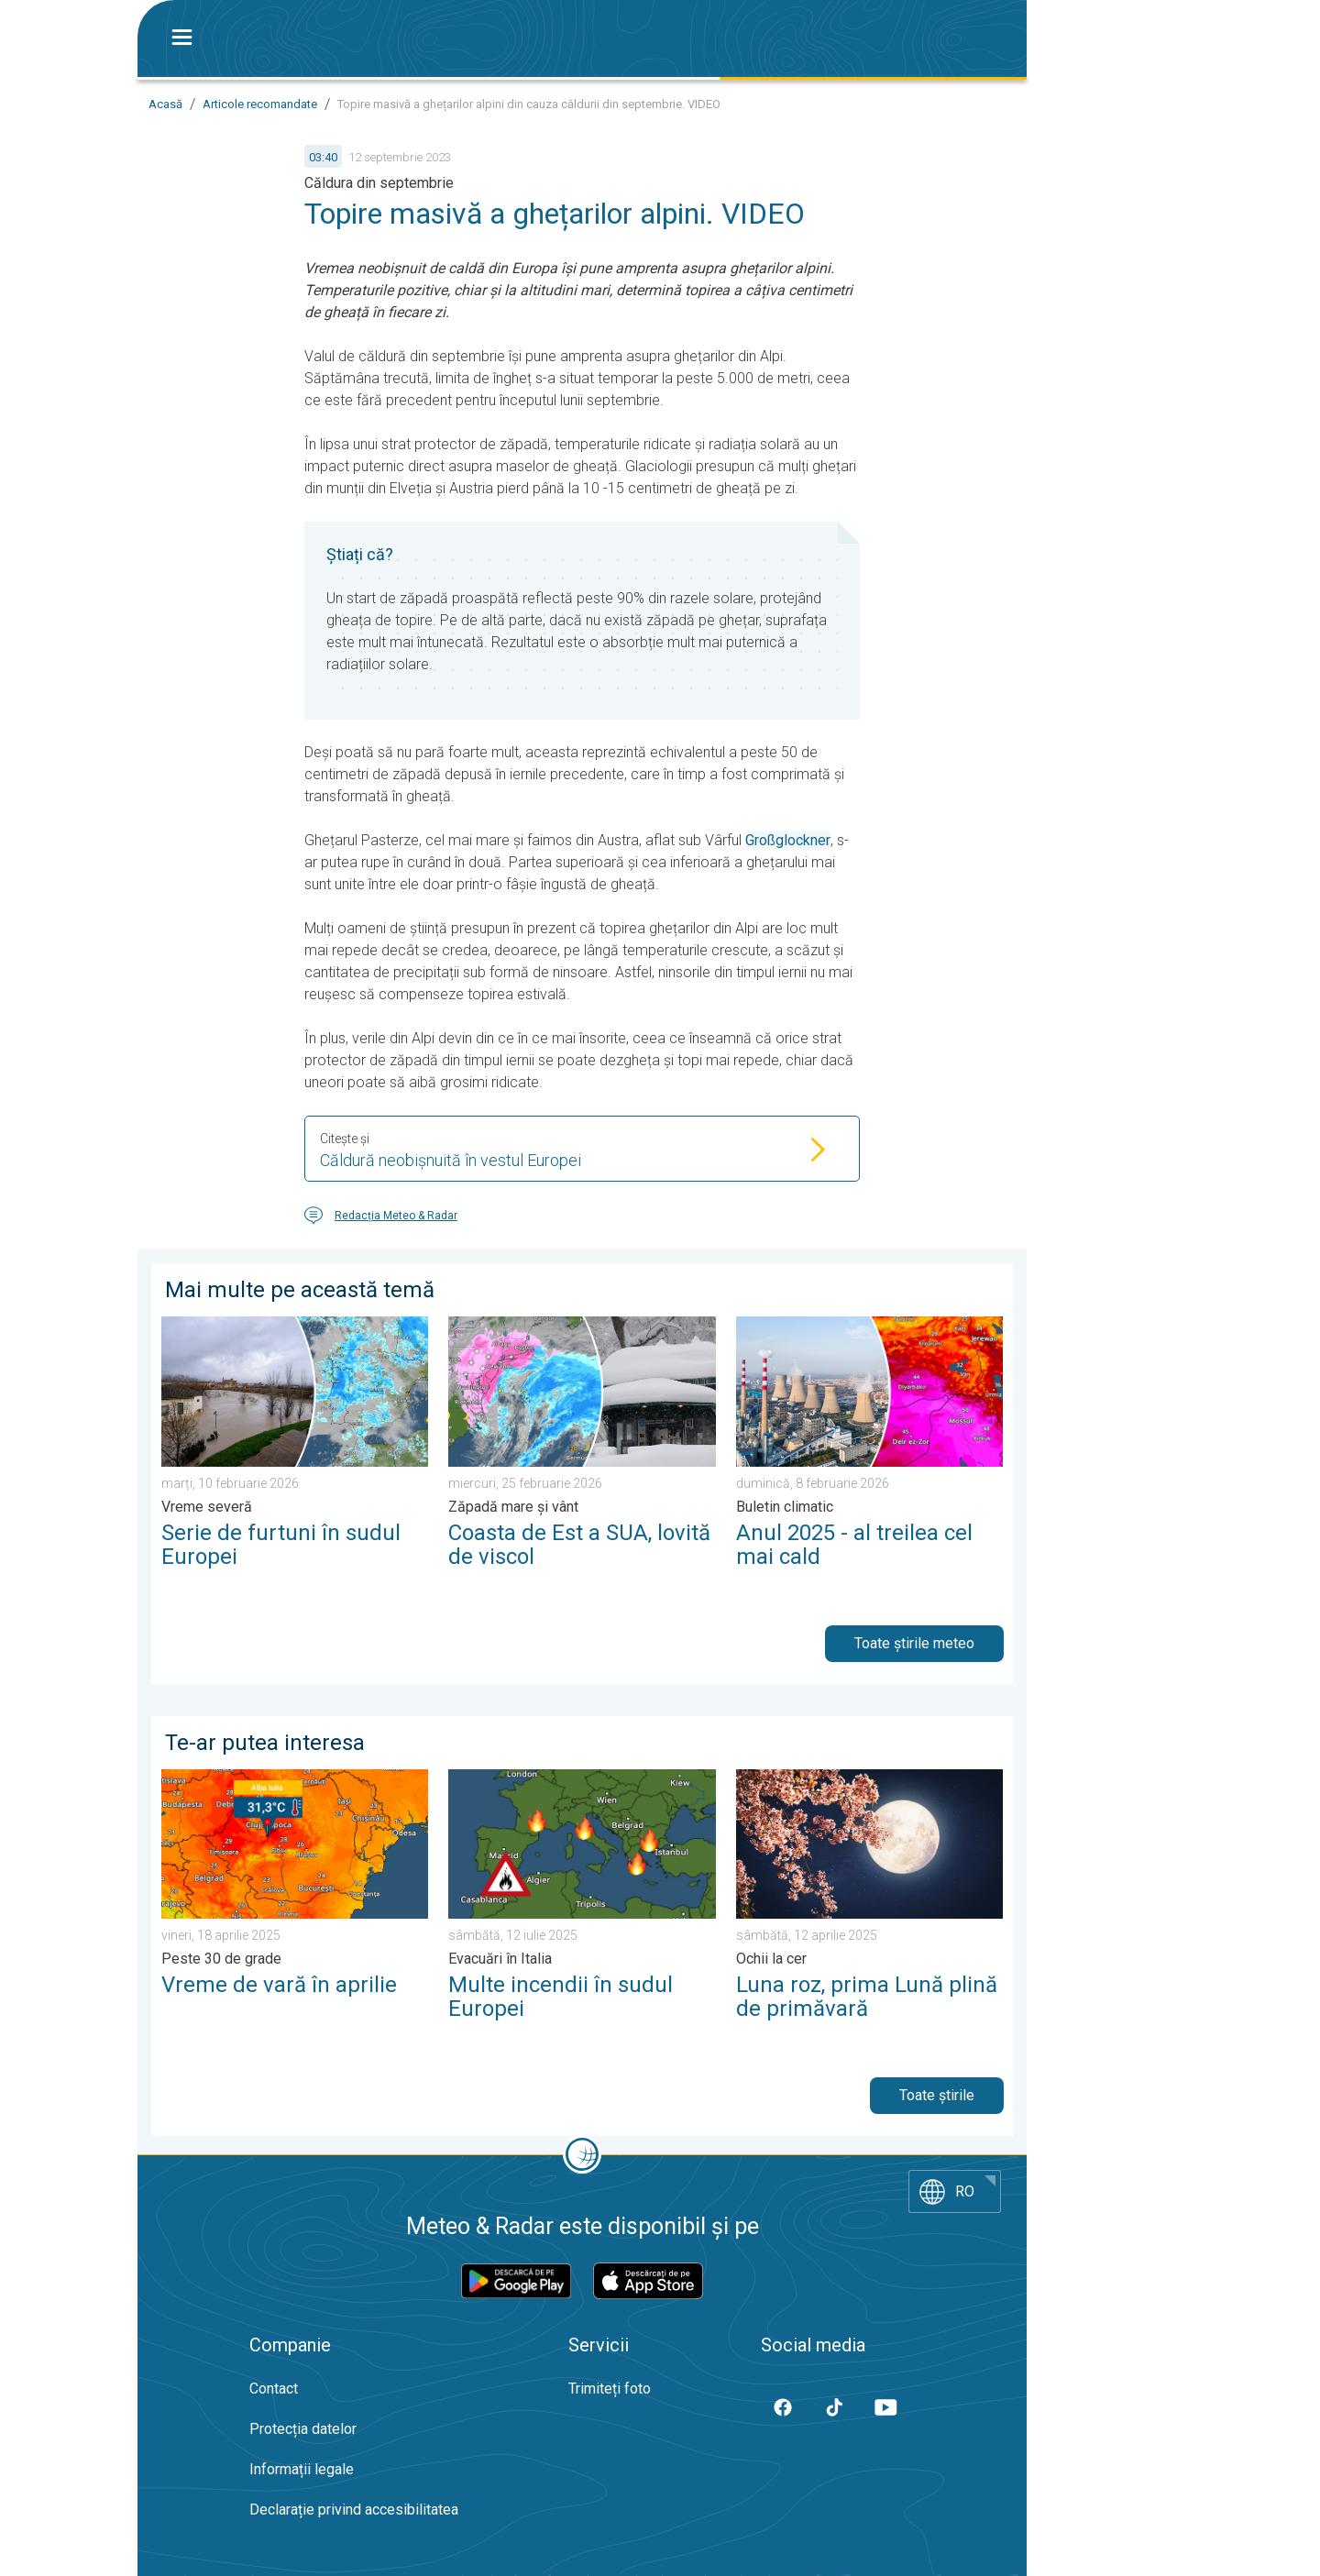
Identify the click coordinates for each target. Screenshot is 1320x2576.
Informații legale (301, 2469)
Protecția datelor (303, 2429)
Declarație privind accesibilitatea (353, 2509)
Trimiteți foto (609, 2388)
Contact (273, 2388)
